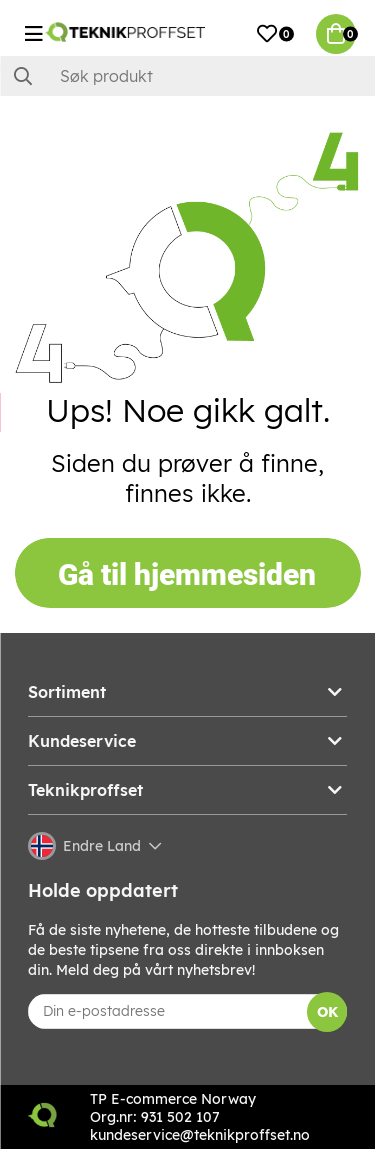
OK (327, 1012)
